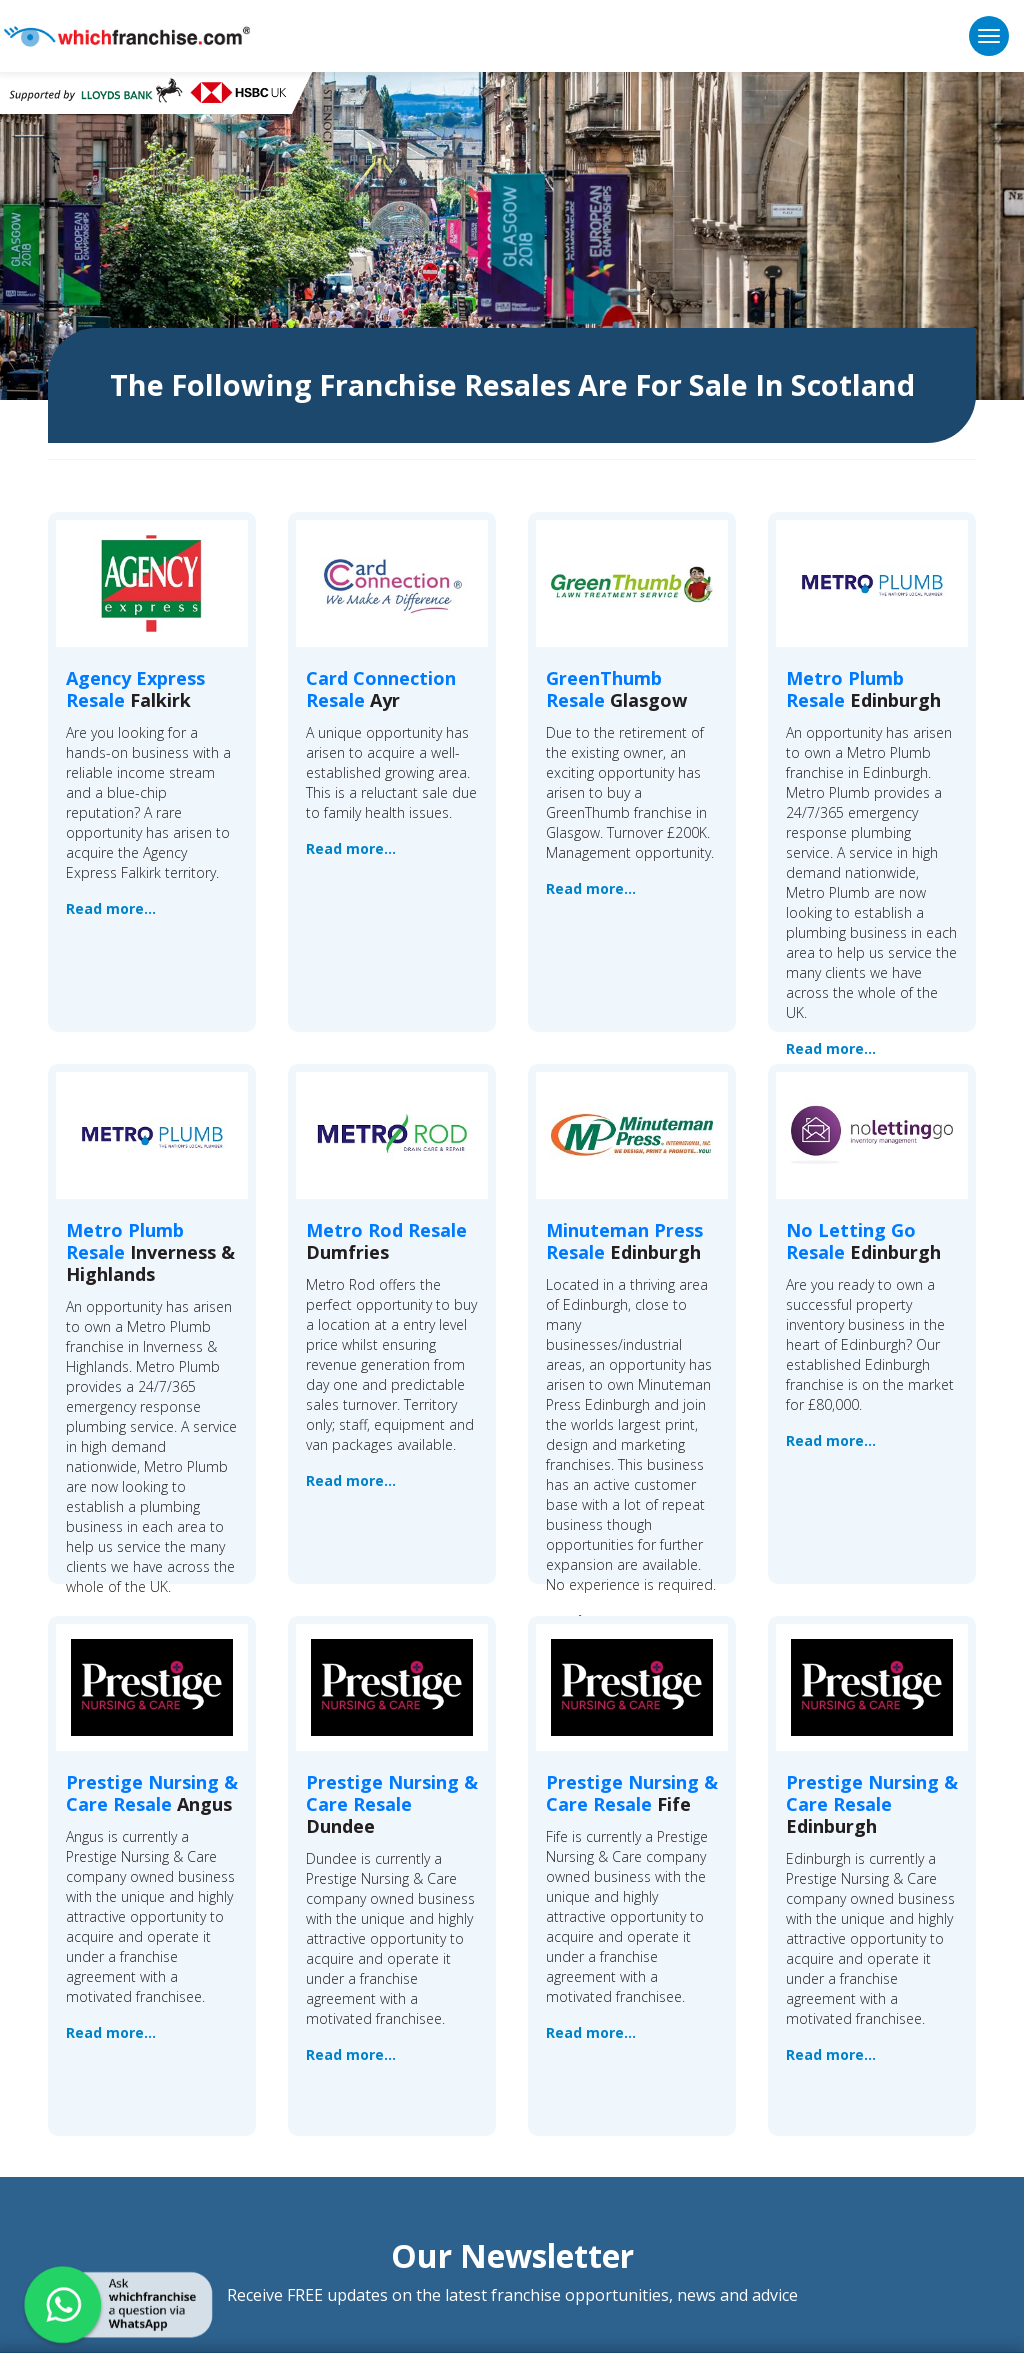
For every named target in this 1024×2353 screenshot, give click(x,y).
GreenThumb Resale (604, 689)
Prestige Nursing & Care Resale (152, 1793)
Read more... (111, 908)
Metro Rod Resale (386, 1230)
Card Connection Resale (381, 689)
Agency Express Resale (135, 689)
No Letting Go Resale (851, 1241)
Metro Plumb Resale (845, 689)
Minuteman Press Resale (624, 1241)
